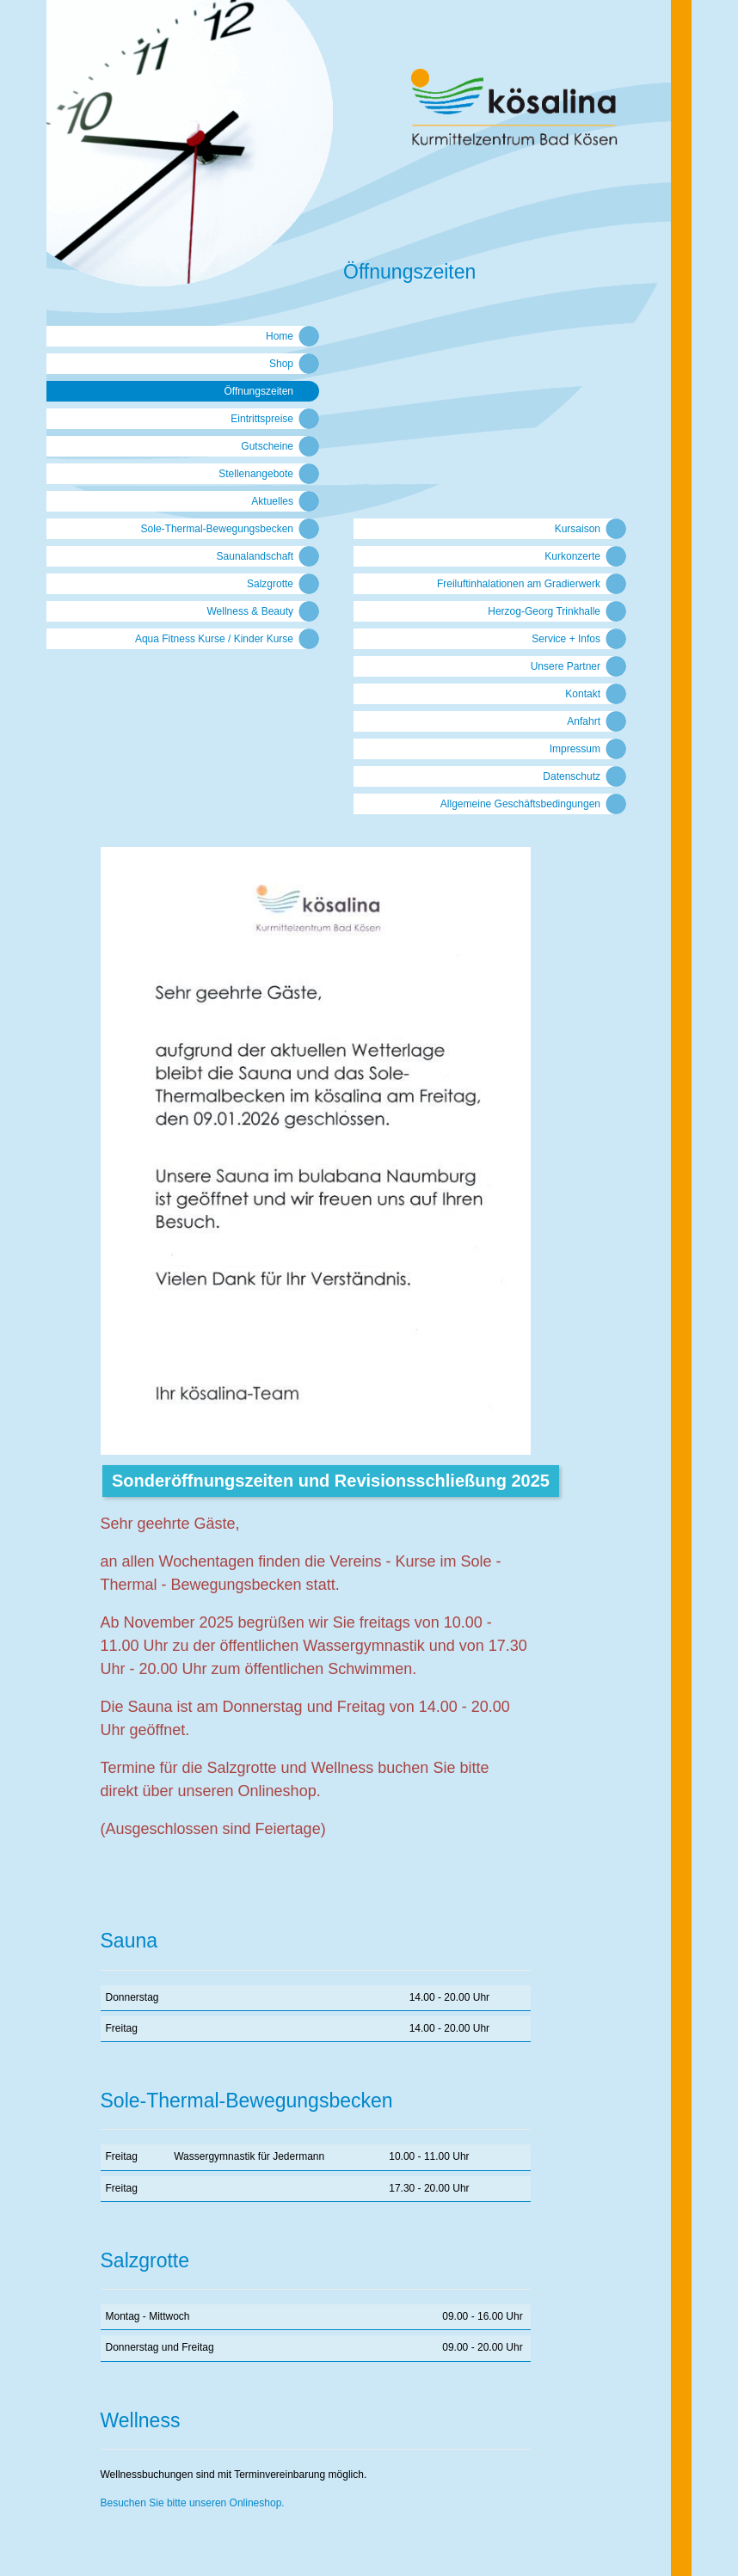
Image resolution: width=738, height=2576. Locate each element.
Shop (281, 364)
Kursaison (577, 529)
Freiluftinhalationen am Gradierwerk (518, 584)
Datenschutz (571, 776)
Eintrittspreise (262, 419)
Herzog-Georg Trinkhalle (544, 611)
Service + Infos (566, 639)
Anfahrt (583, 721)
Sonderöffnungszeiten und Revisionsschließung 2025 (331, 1480)
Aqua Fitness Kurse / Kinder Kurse (214, 639)
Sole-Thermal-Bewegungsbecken (217, 529)
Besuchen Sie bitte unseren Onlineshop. (193, 2503)
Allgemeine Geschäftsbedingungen (520, 804)
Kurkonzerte (572, 556)
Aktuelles (272, 501)
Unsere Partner (565, 666)
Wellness (141, 2420)
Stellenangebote (255, 474)
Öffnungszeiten (258, 391)
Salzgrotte (270, 584)
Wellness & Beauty (250, 611)
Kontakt (582, 694)
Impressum (575, 749)
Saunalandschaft (255, 556)
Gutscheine (267, 446)
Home (279, 336)
